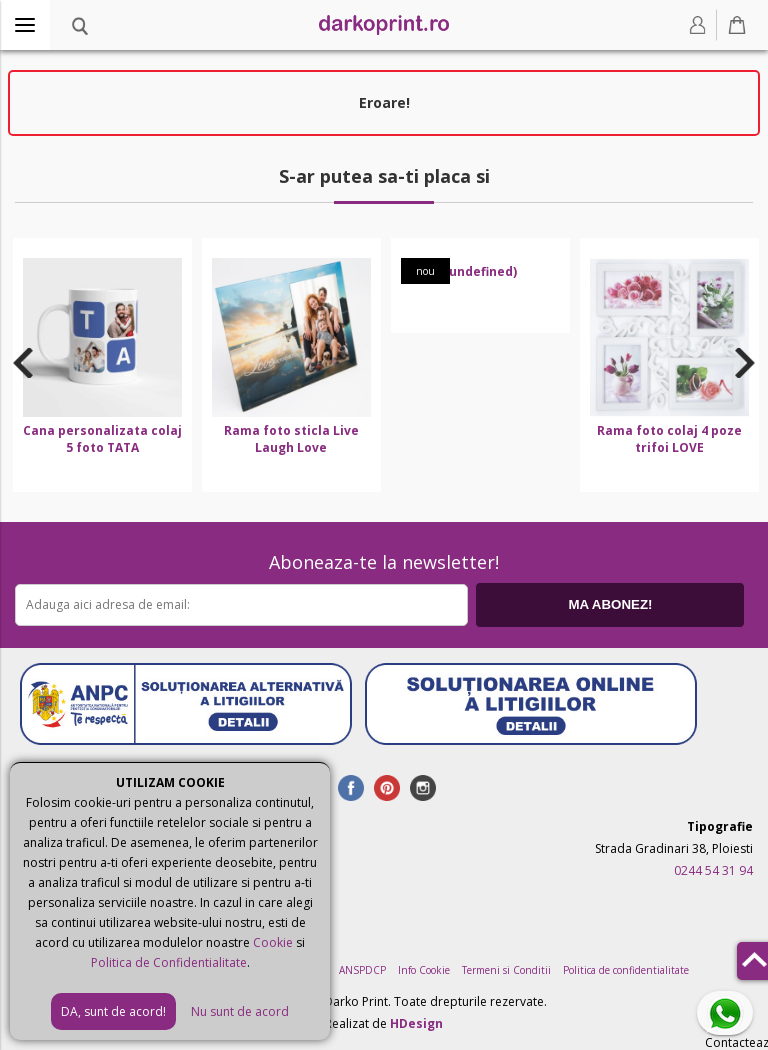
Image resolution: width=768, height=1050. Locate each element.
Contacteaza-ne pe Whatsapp (729, 1014)
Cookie (273, 942)
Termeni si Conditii (506, 970)
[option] (102, 365)
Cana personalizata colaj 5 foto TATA (102, 439)
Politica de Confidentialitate (169, 962)
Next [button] (745, 362)
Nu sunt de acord (240, 1011)
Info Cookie (424, 970)
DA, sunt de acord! (113, 1011)
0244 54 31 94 (713, 870)
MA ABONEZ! (610, 604)
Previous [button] (23, 362)
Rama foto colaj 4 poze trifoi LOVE (669, 439)
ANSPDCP (362, 970)
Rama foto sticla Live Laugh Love (291, 439)
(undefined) (480, 271)
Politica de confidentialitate (626, 970)
